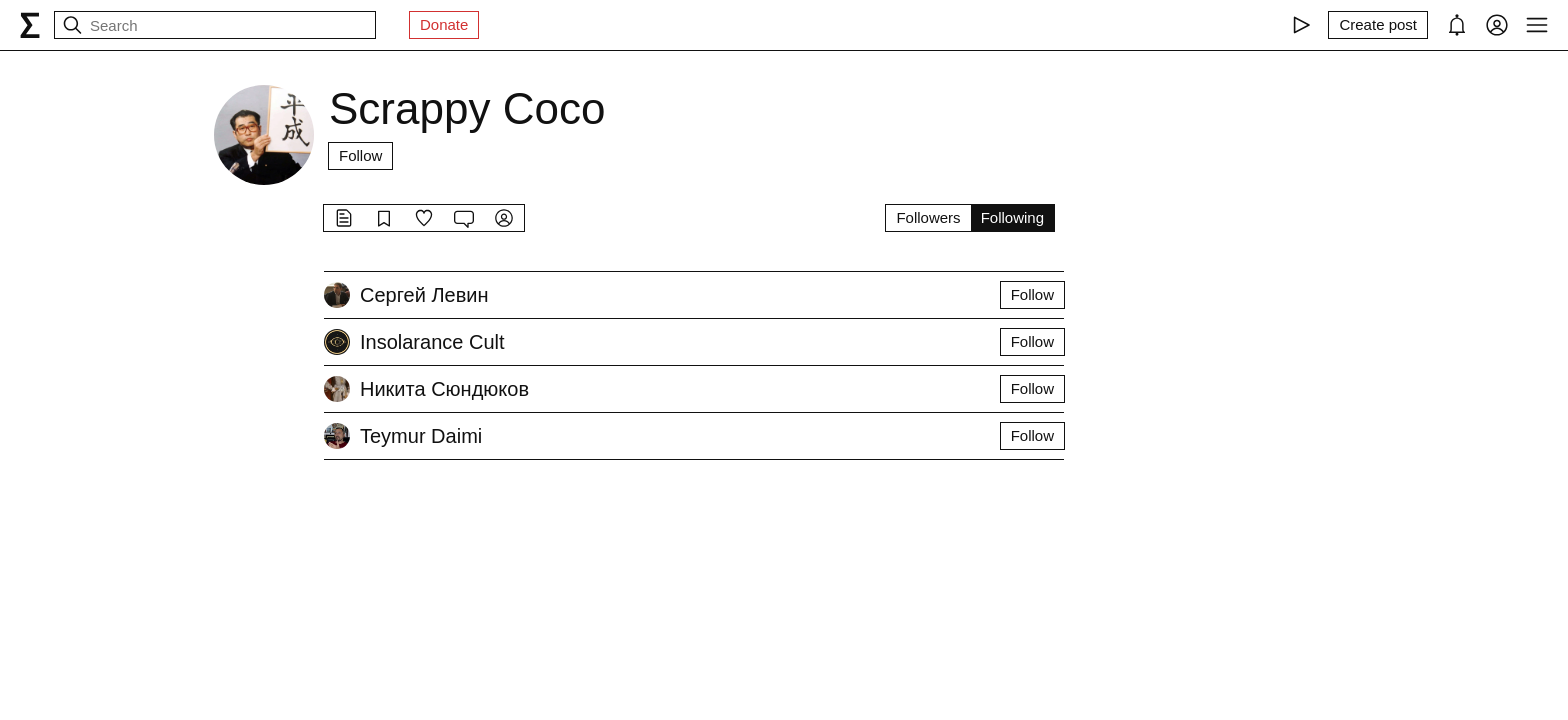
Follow (360, 155)
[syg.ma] (30, 25)
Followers (928, 217)
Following (1012, 217)
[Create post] (1378, 25)
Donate (444, 24)
